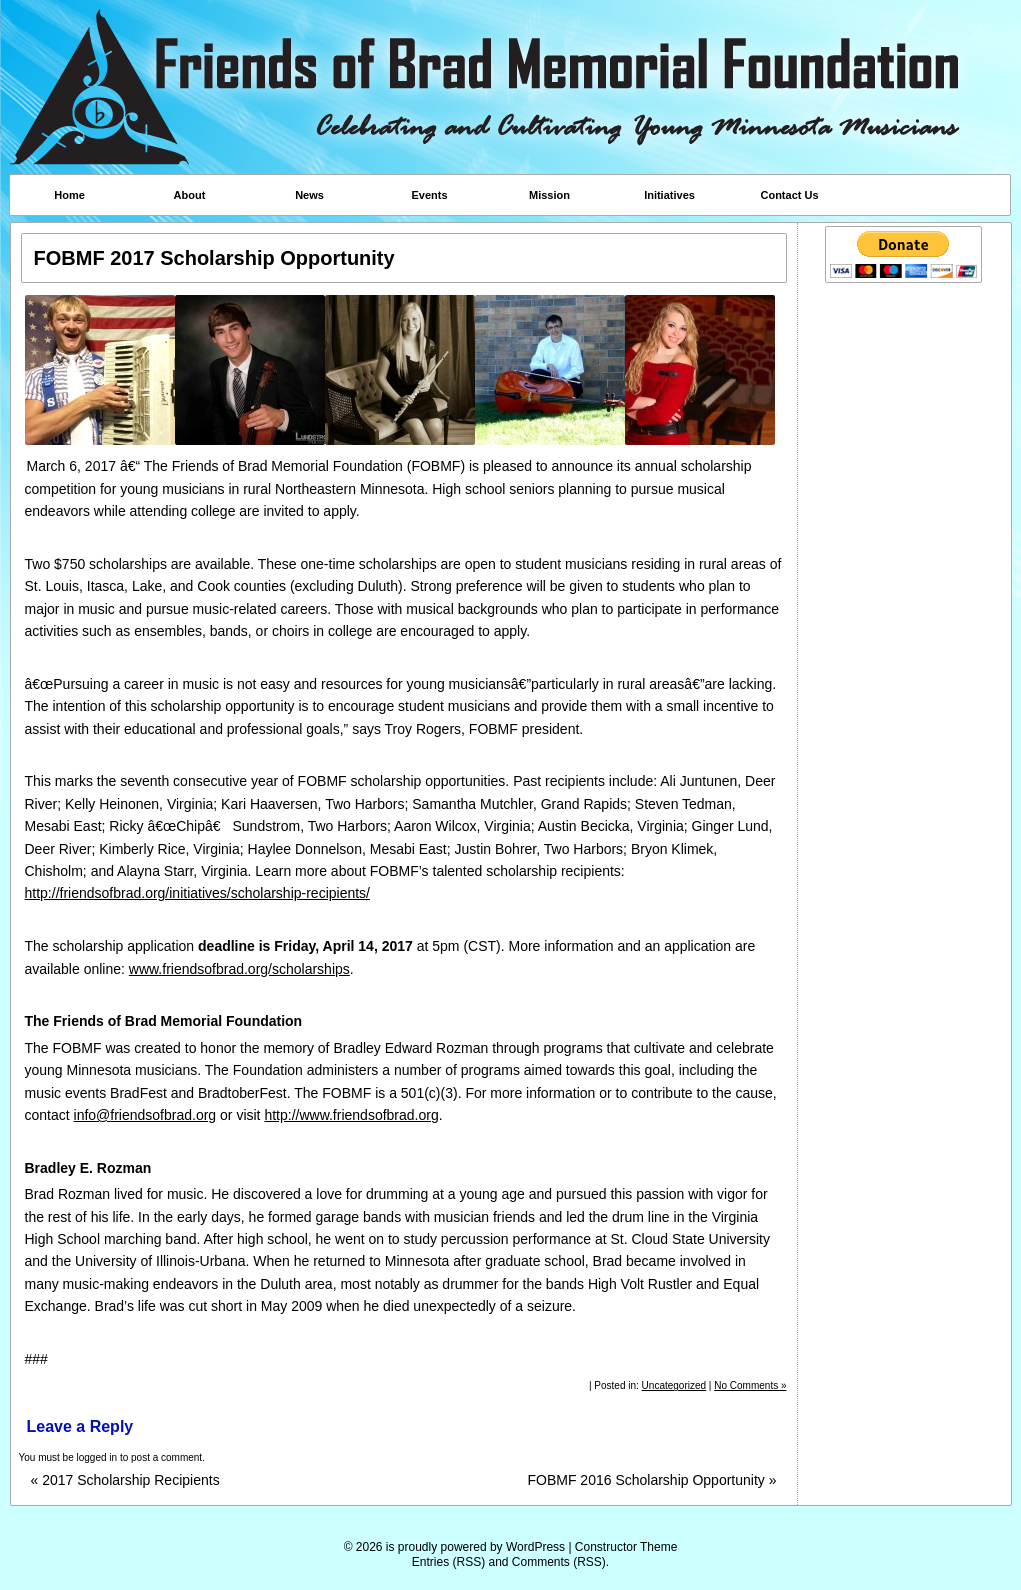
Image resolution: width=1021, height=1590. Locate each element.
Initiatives (669, 195)
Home (69, 195)
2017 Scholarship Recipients (125, 1480)
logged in (97, 1457)
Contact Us (789, 195)
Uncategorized (674, 1385)
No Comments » (750, 1385)
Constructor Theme (626, 1547)
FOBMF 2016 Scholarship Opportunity (651, 1480)
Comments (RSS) (559, 1562)
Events (429, 195)
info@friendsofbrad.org (145, 1115)
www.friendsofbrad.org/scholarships (239, 969)
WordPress (535, 1547)
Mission (549, 195)
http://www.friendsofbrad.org (351, 1115)
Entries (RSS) (448, 1562)
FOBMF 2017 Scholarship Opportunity (214, 258)
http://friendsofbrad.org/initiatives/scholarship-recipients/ (198, 893)
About (190, 195)
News (309, 195)
